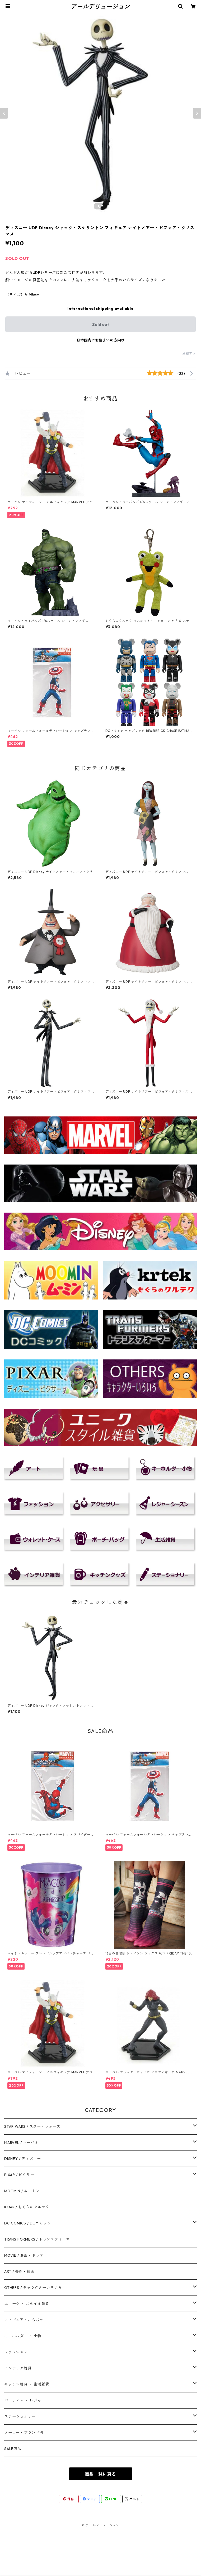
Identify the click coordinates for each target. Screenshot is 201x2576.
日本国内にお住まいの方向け (101, 340)
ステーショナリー (19, 2416)
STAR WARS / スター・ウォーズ (32, 2126)
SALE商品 (12, 2448)
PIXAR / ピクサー (19, 2174)
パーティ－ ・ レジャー (24, 2400)
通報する (189, 353)
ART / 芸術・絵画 (19, 2271)
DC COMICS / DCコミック (27, 2223)
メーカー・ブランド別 (23, 2432)
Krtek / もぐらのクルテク (26, 2207)
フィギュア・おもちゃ (23, 2319)
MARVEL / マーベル (21, 2142)
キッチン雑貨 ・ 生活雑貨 (26, 2384)
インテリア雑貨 (18, 2368)
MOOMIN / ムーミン (21, 2191)
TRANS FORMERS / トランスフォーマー (39, 2239)
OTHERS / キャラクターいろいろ (33, 2287)
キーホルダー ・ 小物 (22, 2336)
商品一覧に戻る (100, 2474)
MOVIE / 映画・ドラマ (23, 2255)
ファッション (16, 2352)
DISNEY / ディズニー (22, 2158)
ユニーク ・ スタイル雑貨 (26, 2303)
